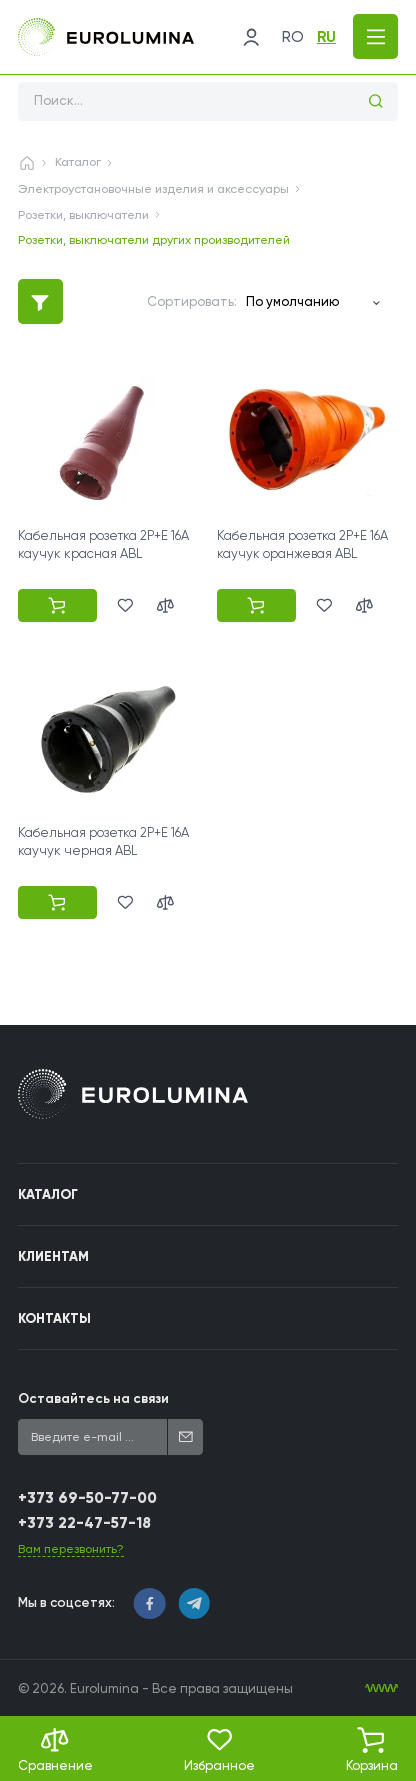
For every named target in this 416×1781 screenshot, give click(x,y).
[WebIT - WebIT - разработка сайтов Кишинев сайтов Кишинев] (381, 1688)
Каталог (78, 162)
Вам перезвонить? (71, 1549)
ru (326, 37)
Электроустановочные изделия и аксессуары (153, 189)
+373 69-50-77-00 (87, 1498)
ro (293, 37)
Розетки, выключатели (83, 215)
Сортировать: (192, 301)
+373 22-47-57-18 (84, 1523)
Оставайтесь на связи (93, 1398)
